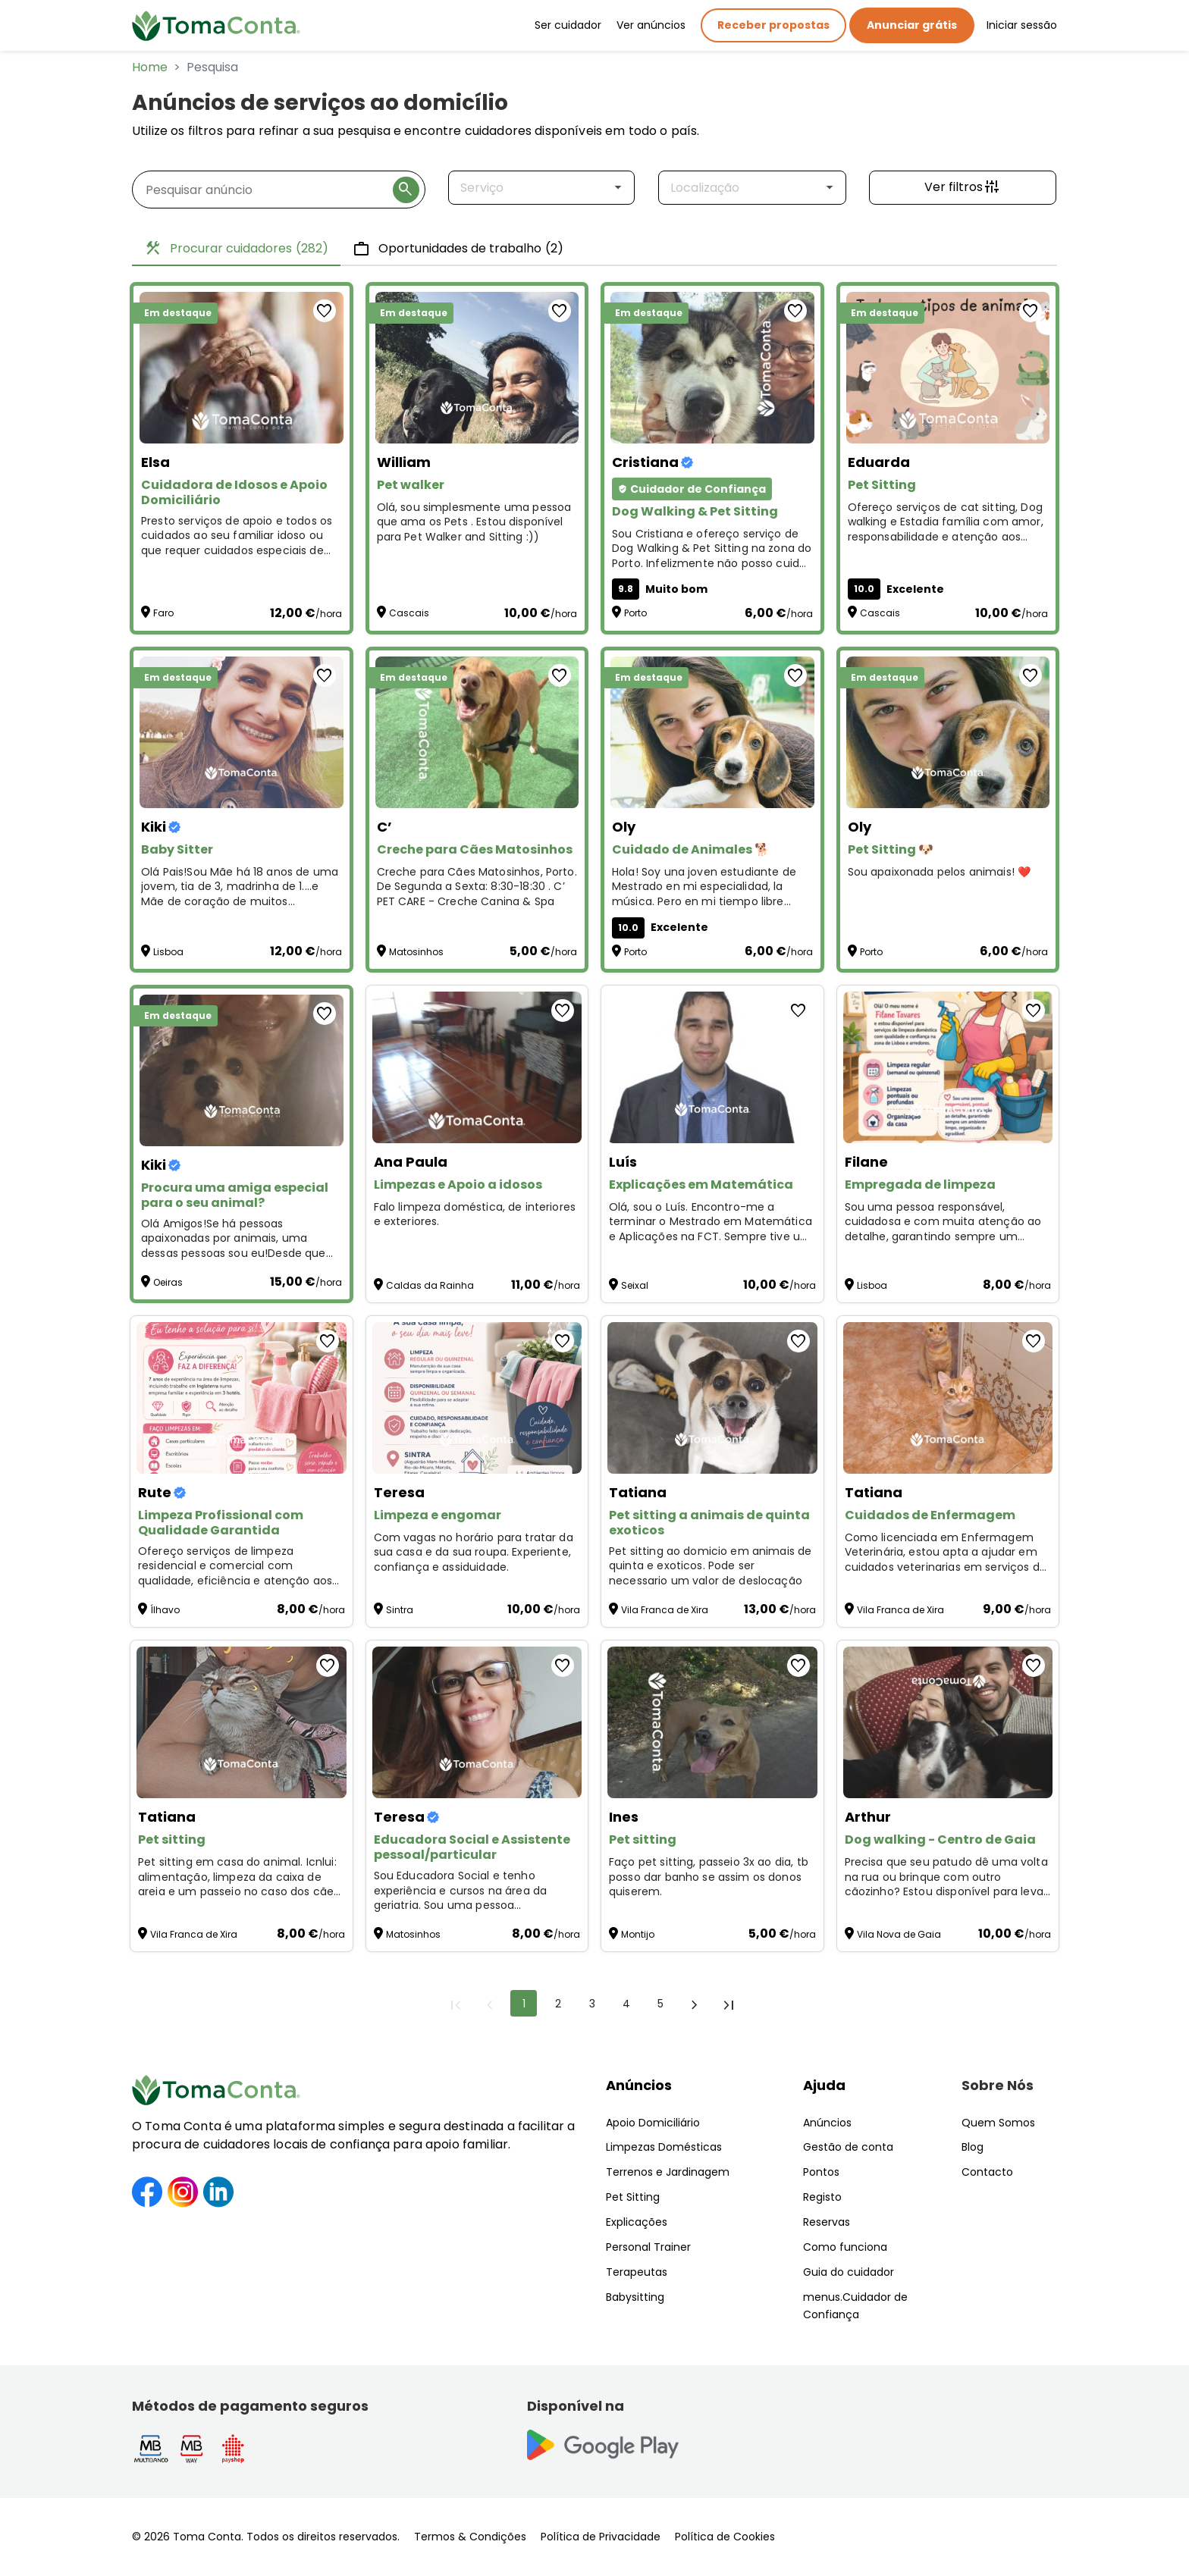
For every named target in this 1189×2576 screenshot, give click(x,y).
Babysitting (635, 2297)
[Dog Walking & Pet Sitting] (712, 367)
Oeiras (168, 1282)
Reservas (826, 2222)
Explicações (636, 2222)
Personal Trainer (648, 2247)
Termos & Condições (470, 2536)
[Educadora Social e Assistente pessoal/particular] (477, 1722)
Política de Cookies (725, 2536)
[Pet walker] (477, 367)
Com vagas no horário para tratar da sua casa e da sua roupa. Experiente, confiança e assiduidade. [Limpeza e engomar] (473, 1553)
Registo (822, 2197)
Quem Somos (998, 2122)
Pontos (821, 2172)
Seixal (634, 1285)
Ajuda (824, 2085)
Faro (163, 612)
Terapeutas (636, 2272)
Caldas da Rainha (430, 1285)
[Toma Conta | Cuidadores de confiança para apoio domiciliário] (216, 26)
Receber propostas (773, 25)
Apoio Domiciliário (653, 2122)
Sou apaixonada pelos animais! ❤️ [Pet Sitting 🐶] (939, 872)
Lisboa (168, 951)
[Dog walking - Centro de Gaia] (948, 1722)
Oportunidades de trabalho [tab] (458, 248)
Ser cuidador (568, 25)
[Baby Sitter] (242, 732)
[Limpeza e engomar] (477, 1398)
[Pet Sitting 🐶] (948, 732)
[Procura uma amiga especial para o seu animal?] (242, 1070)
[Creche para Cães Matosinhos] (477, 732)
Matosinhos (416, 951)
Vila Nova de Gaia (899, 1934)
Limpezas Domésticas (664, 2147)
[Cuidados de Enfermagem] (948, 1398)
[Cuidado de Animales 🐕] (712, 732)
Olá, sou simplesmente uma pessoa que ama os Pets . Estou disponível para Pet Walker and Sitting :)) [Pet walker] (474, 522)
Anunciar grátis (912, 25)
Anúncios (639, 2085)
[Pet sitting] (241, 1722)
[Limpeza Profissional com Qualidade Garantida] (241, 1398)
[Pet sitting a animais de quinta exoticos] (712, 1398)
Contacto (987, 2172)
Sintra (399, 1609)
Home (150, 67)
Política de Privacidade (600, 2536)
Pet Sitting (633, 2197)
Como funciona (845, 2247)
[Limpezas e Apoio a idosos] (477, 1067)
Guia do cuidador (848, 2272)
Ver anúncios (650, 25)
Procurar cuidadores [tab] (236, 248)
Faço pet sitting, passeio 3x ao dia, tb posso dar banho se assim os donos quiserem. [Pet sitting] (708, 1877)
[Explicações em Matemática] (712, 1067)
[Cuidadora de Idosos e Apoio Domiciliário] (242, 367)
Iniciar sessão (1022, 25)
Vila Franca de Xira (664, 1609)
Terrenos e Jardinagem (667, 2172)
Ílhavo (165, 1609)
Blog (973, 2147)
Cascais (409, 612)
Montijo (637, 1934)
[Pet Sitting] (948, 367)
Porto (635, 612)
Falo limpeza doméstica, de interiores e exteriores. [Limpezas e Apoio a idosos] (475, 1215)
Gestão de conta (848, 2147)
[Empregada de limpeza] (948, 1067)
